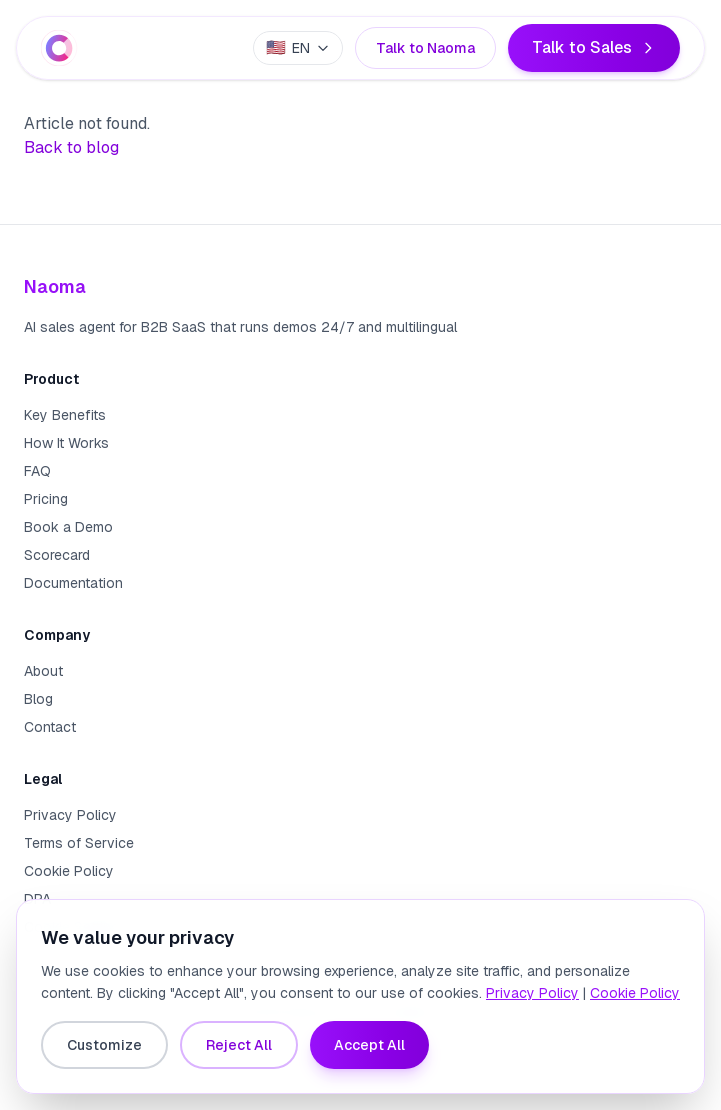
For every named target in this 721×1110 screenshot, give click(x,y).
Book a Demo (68, 527)
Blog (38, 699)
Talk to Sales (594, 47)
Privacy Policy (70, 815)
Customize (104, 1045)
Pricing (46, 499)
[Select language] (298, 48)
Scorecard (57, 555)
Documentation (73, 583)
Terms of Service (79, 843)
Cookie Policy (69, 871)
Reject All (239, 1045)
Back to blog (71, 147)
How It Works (66, 443)
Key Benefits (65, 415)
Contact (50, 727)
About (43, 671)
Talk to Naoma (425, 48)
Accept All (369, 1045)
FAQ (37, 471)
